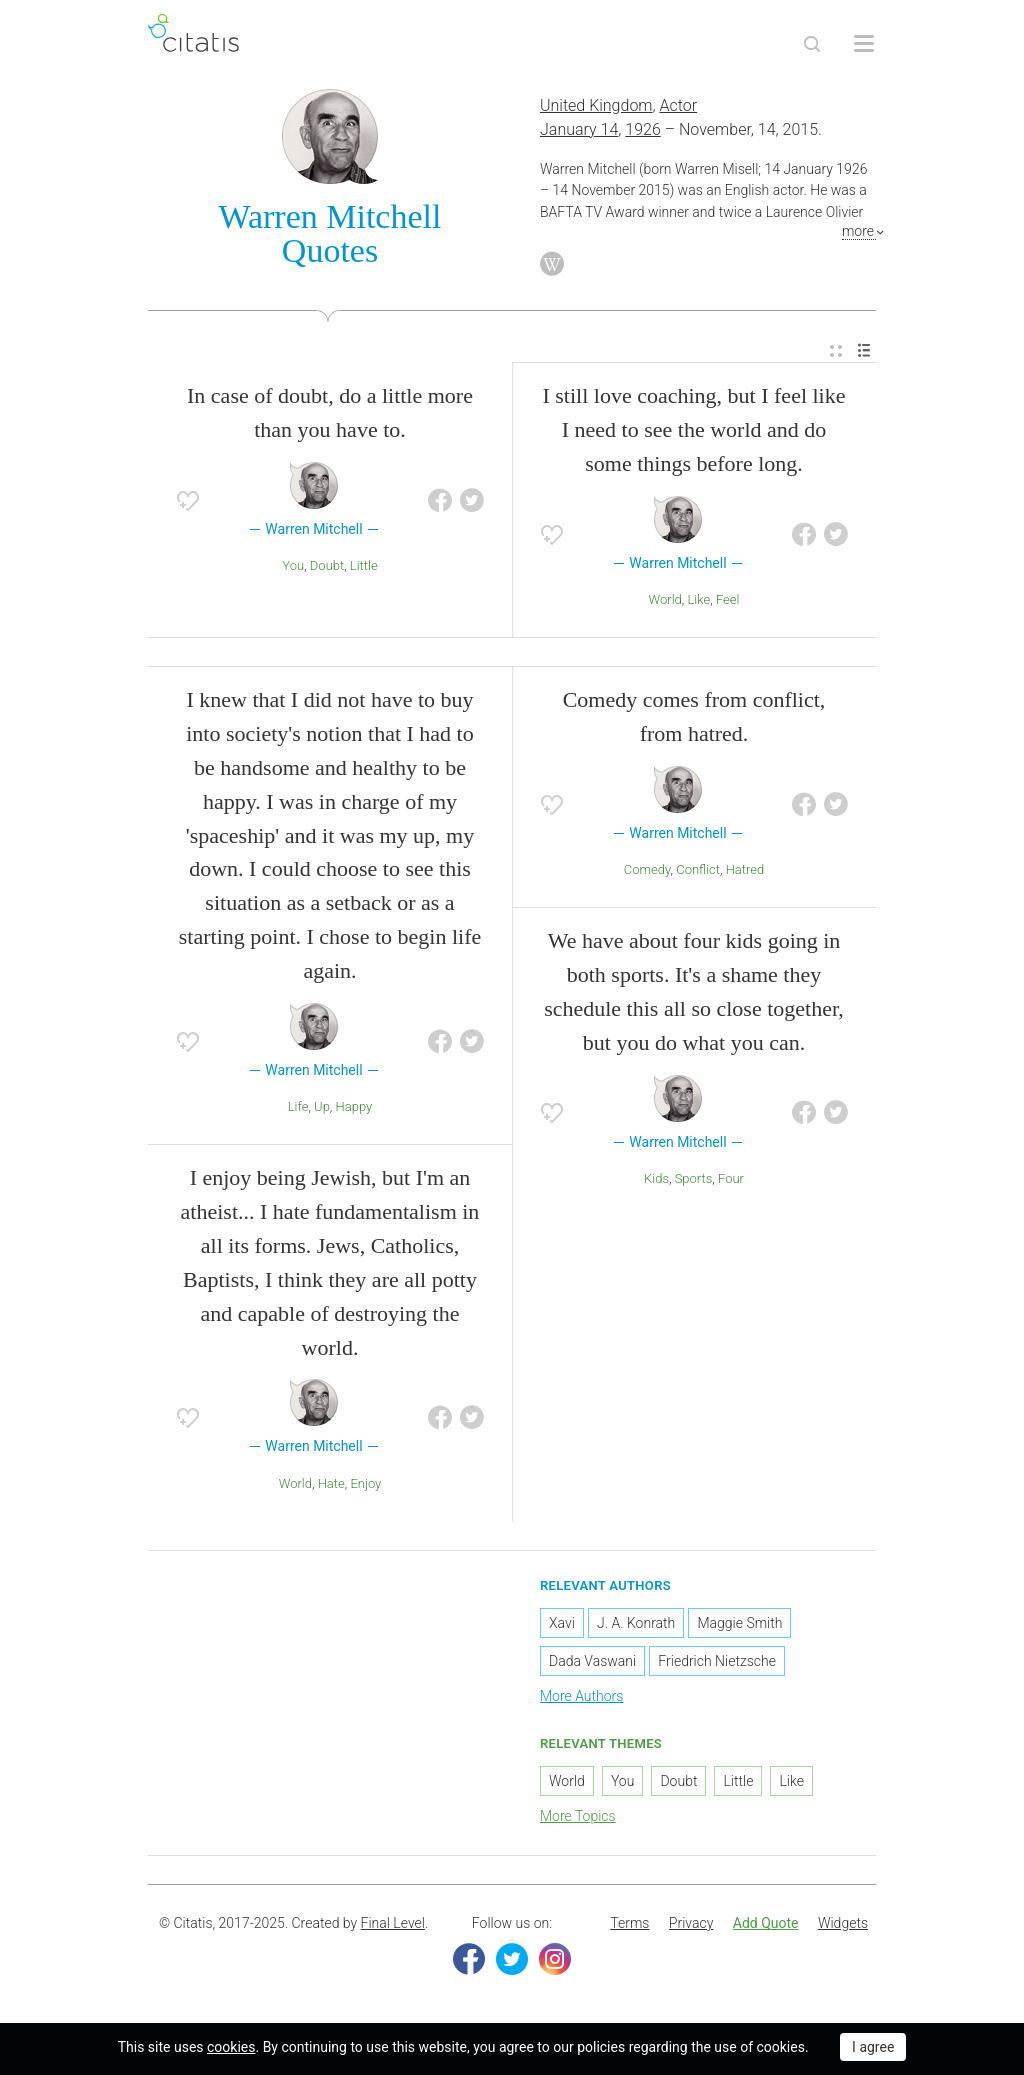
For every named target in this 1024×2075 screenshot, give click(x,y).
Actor (679, 105)
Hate (331, 1483)
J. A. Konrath (636, 1623)
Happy (354, 1106)
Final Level (393, 1923)
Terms (629, 1923)
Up (322, 1106)
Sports (694, 1178)
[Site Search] (812, 44)
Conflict (698, 869)
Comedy (647, 869)
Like (698, 599)
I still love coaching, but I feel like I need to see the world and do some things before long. (693, 429)
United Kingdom (596, 105)
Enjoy (365, 1483)
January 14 (579, 129)
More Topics (578, 1816)
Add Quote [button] (766, 1923)
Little (364, 565)
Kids (656, 1178)
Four (731, 1178)
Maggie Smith (739, 1623)
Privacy (691, 1923)
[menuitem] (836, 351)
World (665, 599)
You (293, 565)
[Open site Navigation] (864, 44)
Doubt (327, 565)
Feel (728, 599)
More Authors (581, 1696)
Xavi (562, 1623)
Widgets (843, 1923)
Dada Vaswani (592, 1661)
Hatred (745, 869)
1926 (643, 129)
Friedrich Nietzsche (717, 1661)
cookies (231, 2047)
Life (298, 1106)
